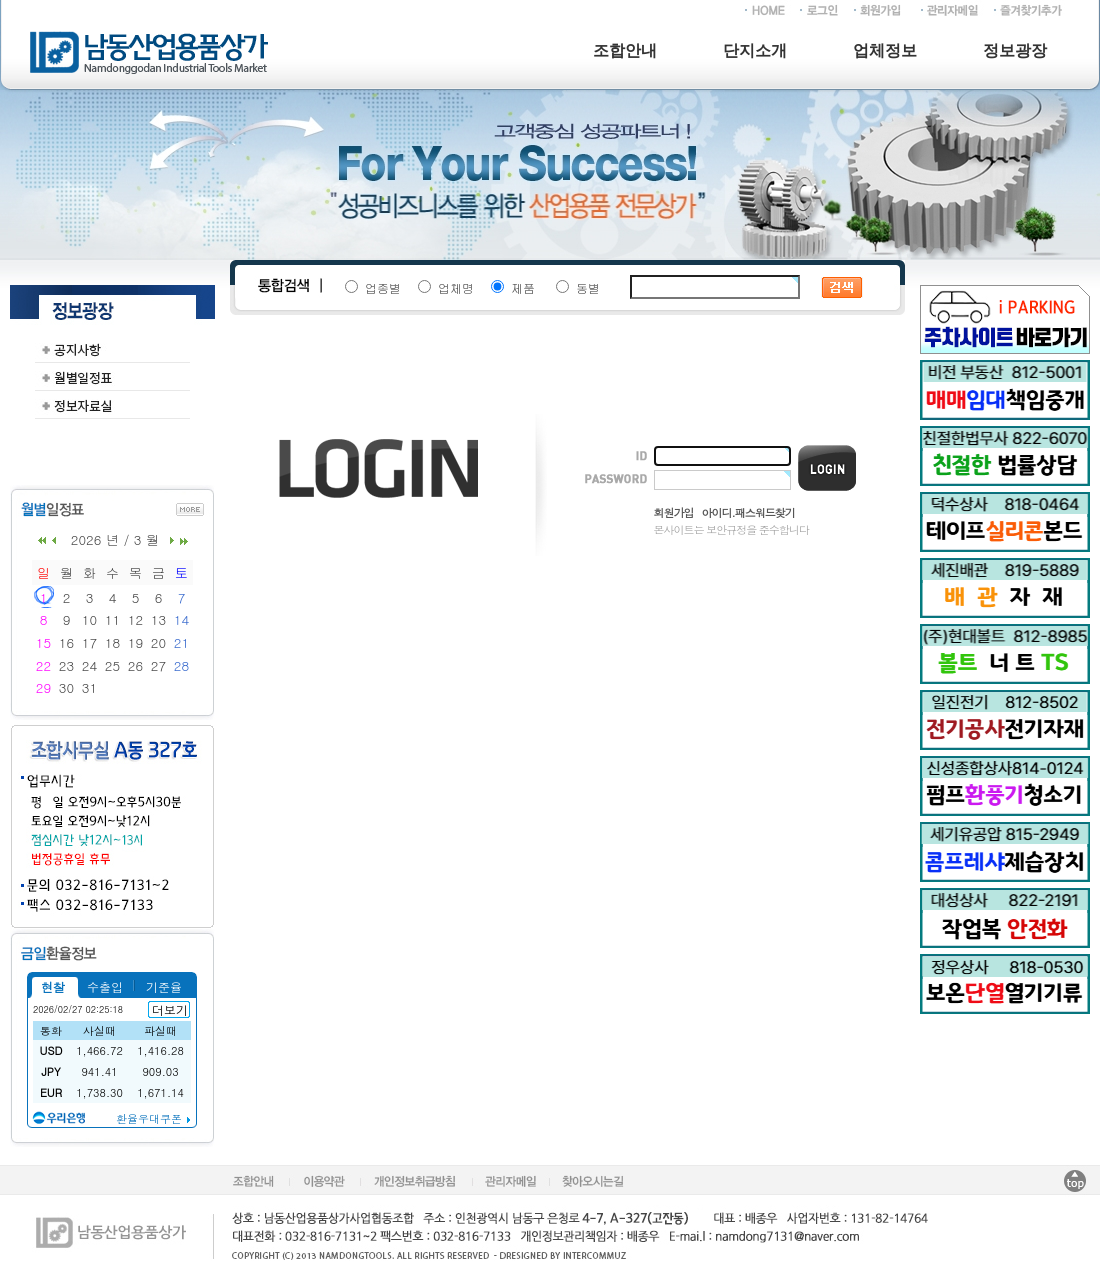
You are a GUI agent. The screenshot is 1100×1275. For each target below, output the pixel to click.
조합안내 (625, 50)
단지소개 (755, 50)
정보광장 (1015, 50)
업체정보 (885, 50)
